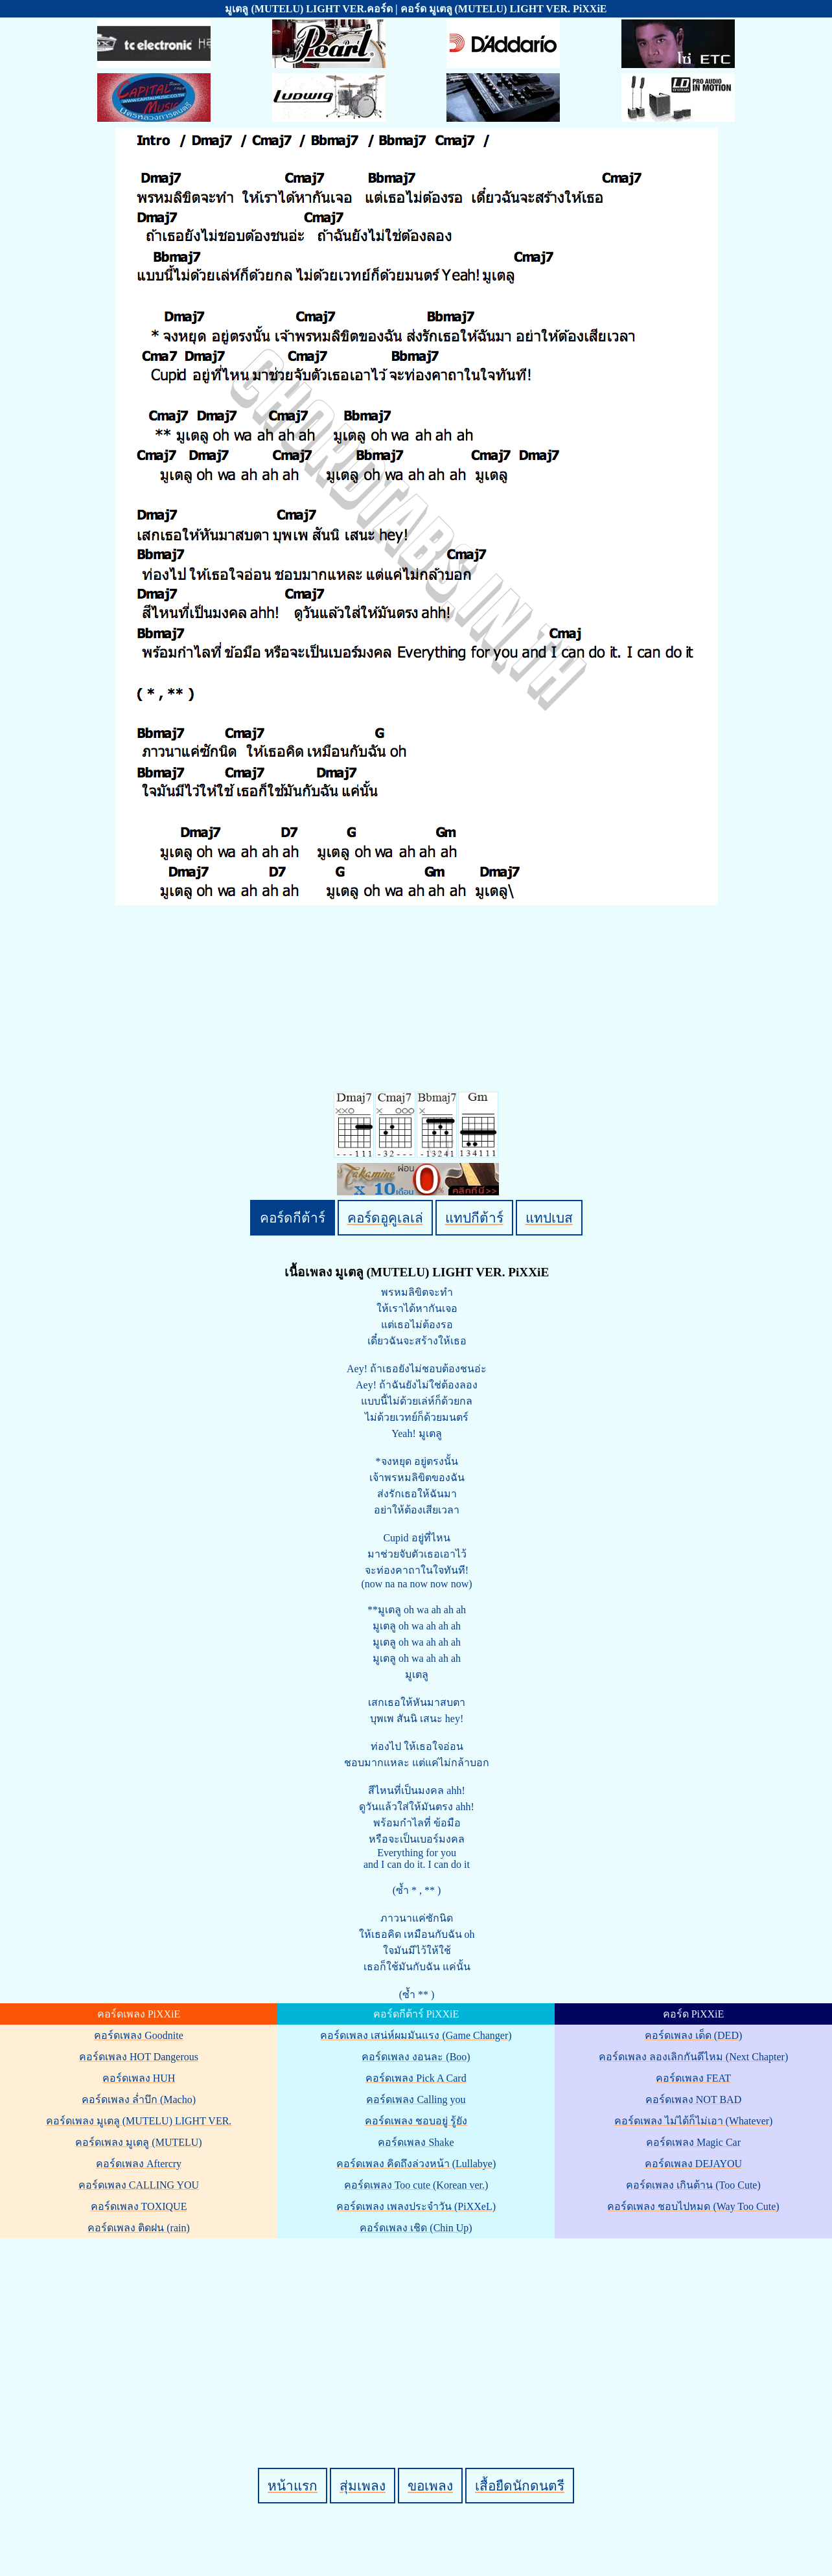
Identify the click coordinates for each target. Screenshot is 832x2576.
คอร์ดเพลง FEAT (693, 2078)
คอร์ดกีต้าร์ (292, 1217)
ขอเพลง (430, 2485)
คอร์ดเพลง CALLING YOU (138, 2185)
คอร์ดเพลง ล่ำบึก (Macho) (139, 2099)
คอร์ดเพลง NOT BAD (693, 2099)
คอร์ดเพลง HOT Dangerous (138, 2056)
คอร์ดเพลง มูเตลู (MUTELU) (138, 2142)
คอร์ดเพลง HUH (139, 2078)
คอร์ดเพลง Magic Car (693, 2142)
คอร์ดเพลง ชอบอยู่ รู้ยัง (416, 2120)
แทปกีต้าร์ (474, 1217)
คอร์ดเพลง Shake (416, 2142)
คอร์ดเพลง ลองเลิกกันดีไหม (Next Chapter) (693, 2056)
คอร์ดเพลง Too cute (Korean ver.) (416, 2185)
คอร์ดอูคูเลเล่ (385, 1217)
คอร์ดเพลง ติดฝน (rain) (138, 2227)
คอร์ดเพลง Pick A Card (415, 2078)
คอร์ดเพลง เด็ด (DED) (694, 2035)
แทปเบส (549, 1217)
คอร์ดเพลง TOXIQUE (139, 2206)
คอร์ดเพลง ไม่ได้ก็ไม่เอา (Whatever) (693, 2120)
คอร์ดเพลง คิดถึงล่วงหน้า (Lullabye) (416, 2163)
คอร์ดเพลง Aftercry (138, 2163)
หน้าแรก (293, 2485)
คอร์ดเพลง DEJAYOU (693, 2163)
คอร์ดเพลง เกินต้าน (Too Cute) (693, 2185)
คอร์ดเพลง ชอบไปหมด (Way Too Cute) (693, 2206)
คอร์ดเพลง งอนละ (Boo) (416, 2056)
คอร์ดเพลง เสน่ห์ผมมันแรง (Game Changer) (415, 2035)
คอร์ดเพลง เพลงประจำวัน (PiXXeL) (416, 2206)
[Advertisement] (418, 2331)
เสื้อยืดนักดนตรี (519, 2485)
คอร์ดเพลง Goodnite (138, 2035)
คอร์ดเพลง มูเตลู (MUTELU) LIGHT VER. (139, 2120)
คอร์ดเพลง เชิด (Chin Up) (416, 2227)
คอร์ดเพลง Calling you (415, 2099)
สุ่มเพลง (363, 2485)
